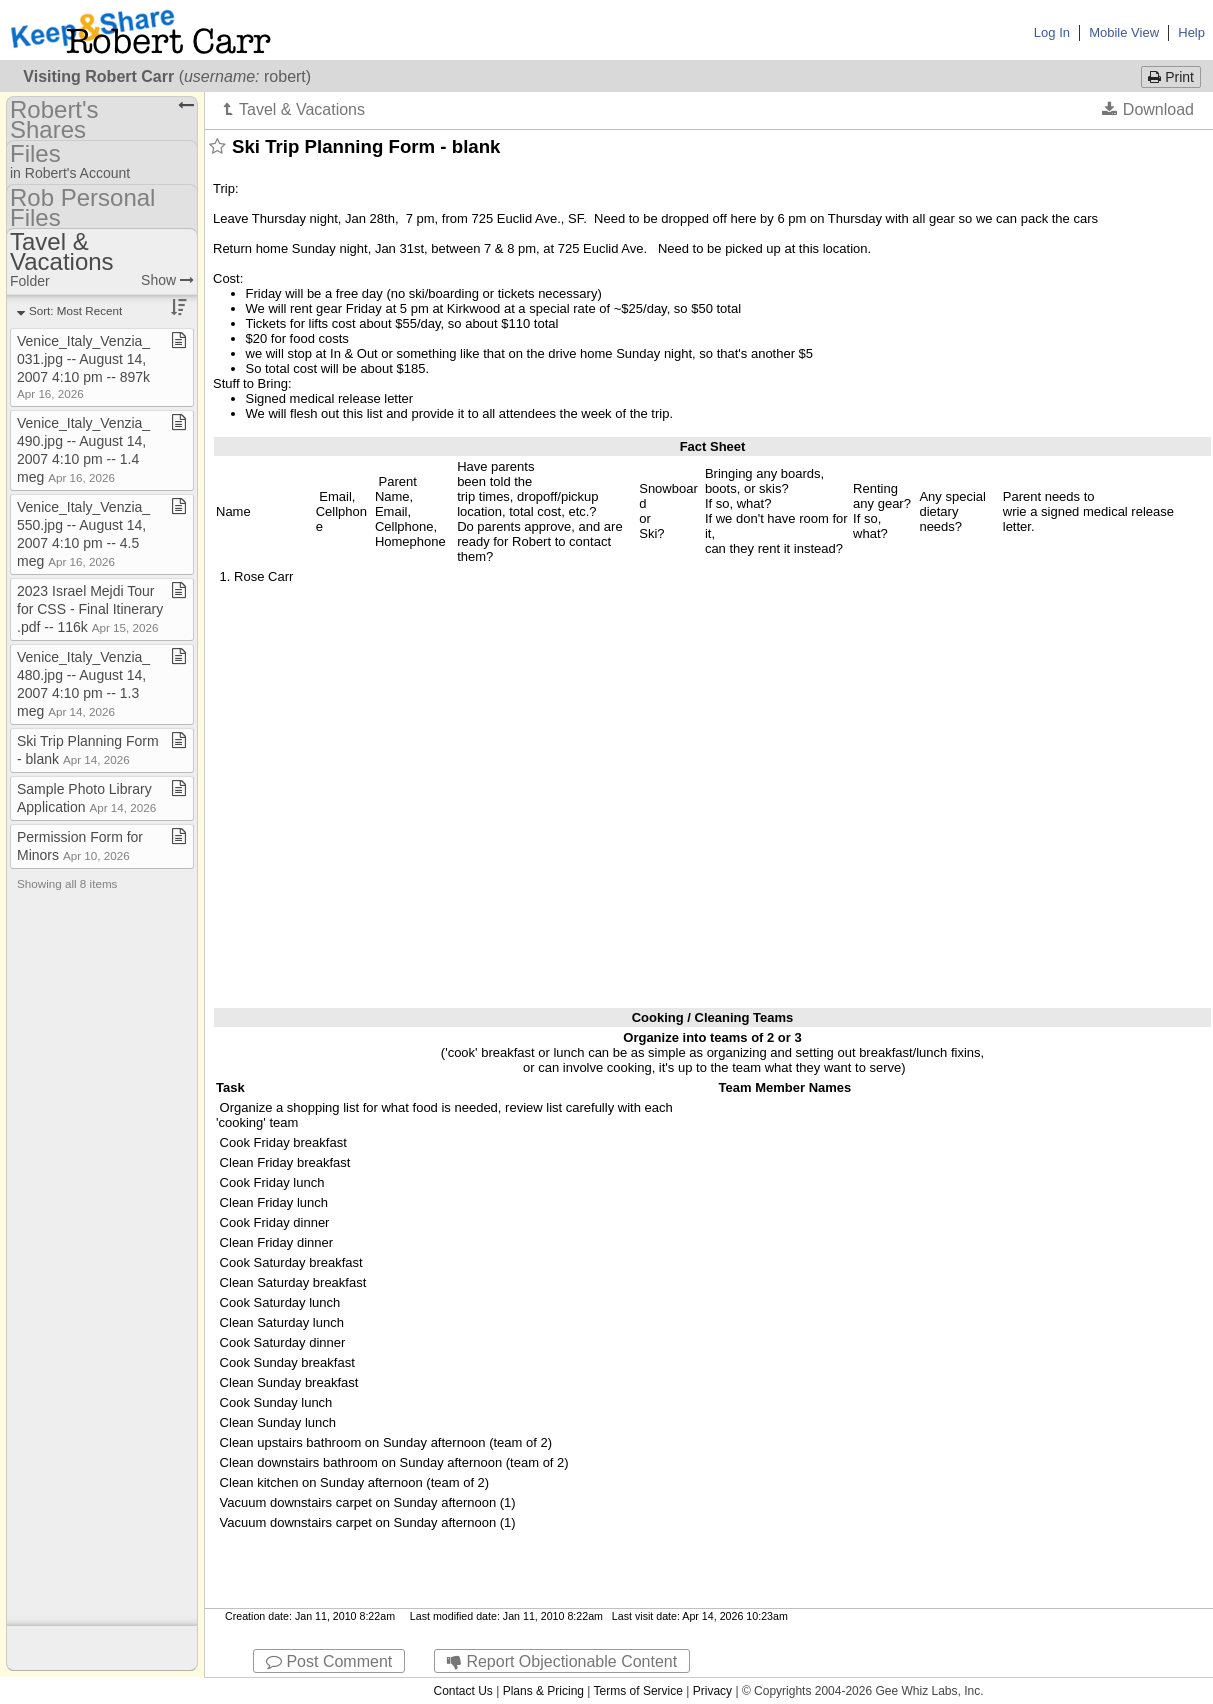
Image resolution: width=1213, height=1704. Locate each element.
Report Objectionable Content (562, 1661)
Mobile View (1124, 32)
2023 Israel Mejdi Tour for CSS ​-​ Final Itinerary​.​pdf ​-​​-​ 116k (90, 609)
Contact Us (462, 1691)
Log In (1052, 32)
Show (167, 280)
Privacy (712, 1691)
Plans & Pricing (543, 1691)
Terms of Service (638, 1691)
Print (1171, 77)
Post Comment (329, 1661)
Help (1191, 32)
